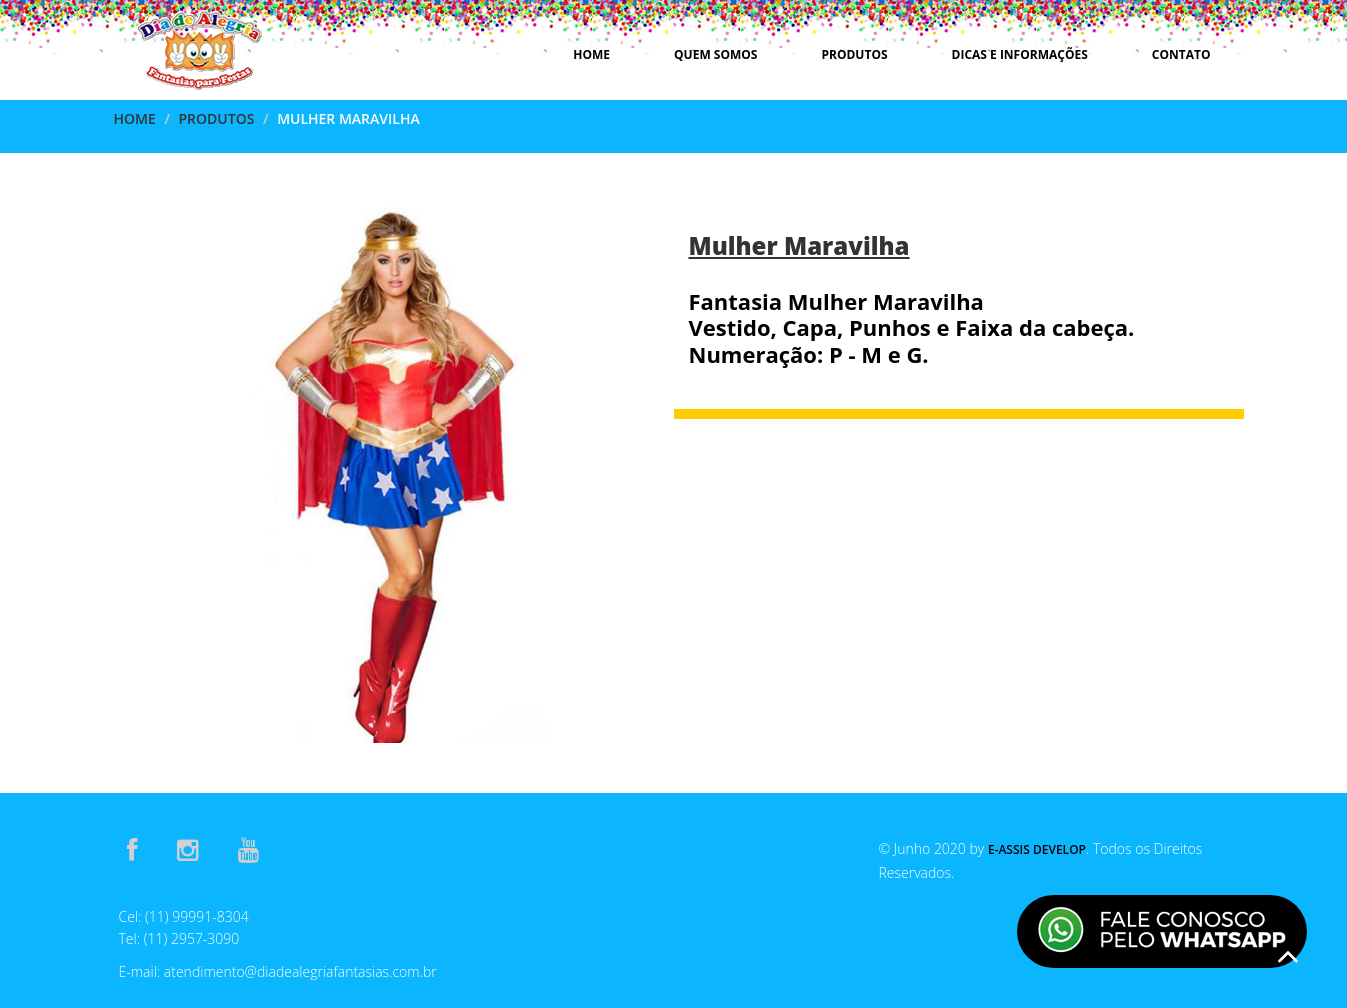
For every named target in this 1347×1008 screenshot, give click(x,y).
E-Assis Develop (1037, 849)
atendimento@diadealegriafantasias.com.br (300, 971)
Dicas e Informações (1020, 54)
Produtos (854, 54)
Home (591, 54)
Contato (1181, 54)
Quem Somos (715, 54)
